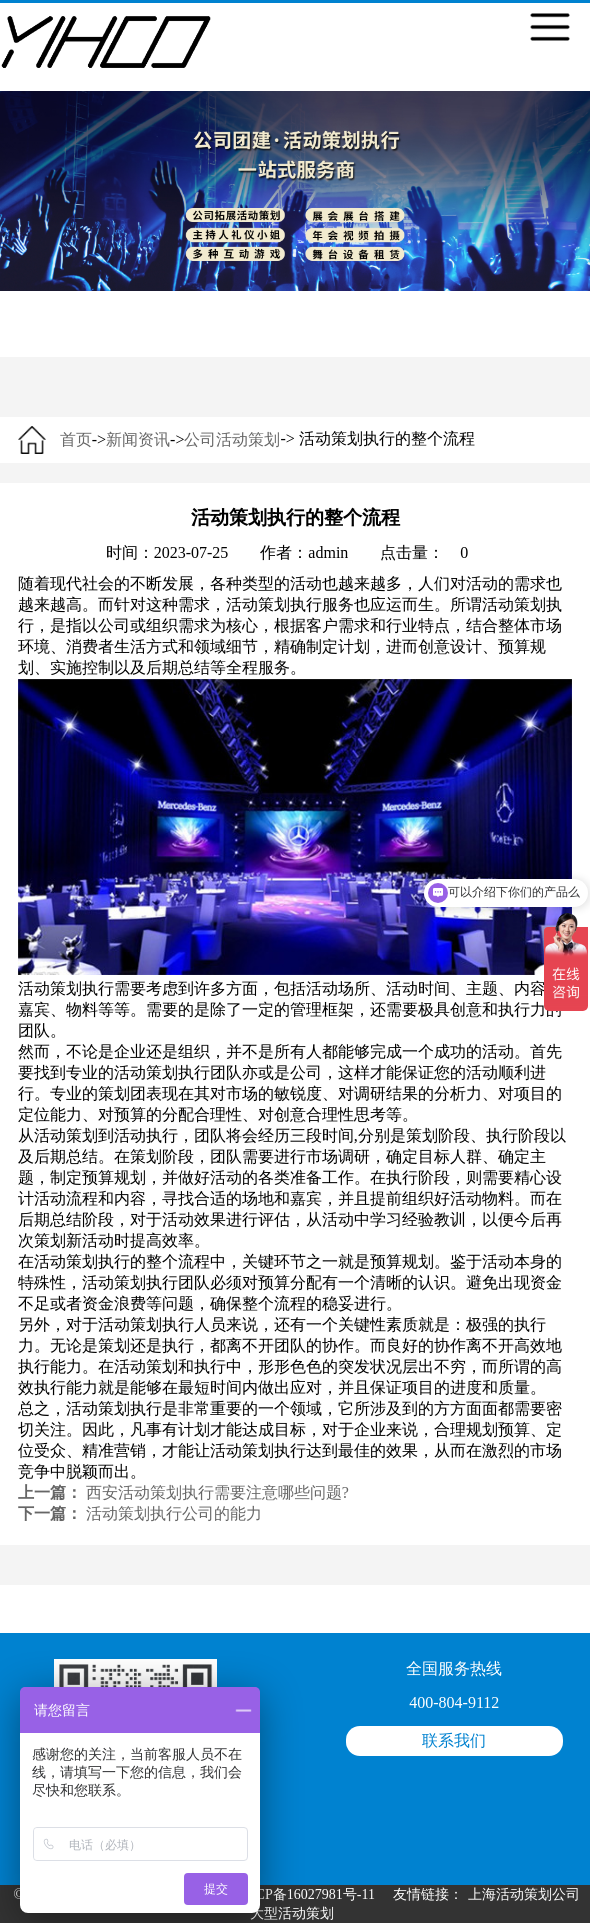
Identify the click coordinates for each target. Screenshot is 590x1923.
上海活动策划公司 (524, 1894)
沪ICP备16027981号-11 (306, 1894)
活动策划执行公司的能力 (174, 1513)
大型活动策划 (292, 1913)
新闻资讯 (138, 439)
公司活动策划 (232, 439)
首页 (76, 439)
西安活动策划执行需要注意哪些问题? (217, 1492)
